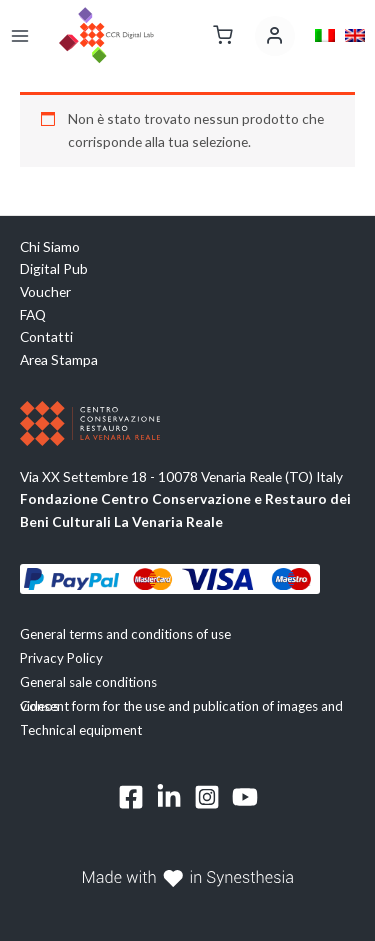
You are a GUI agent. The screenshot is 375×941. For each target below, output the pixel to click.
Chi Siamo (50, 246)
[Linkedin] (169, 797)
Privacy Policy (61, 658)
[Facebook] (131, 797)
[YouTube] (245, 797)
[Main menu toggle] (19, 35)
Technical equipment (81, 730)
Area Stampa (59, 359)
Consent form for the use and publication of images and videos (181, 706)
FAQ (33, 314)
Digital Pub (54, 268)
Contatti (46, 336)
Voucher (45, 291)
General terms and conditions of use (125, 634)
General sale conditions (88, 682)
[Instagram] (207, 797)
